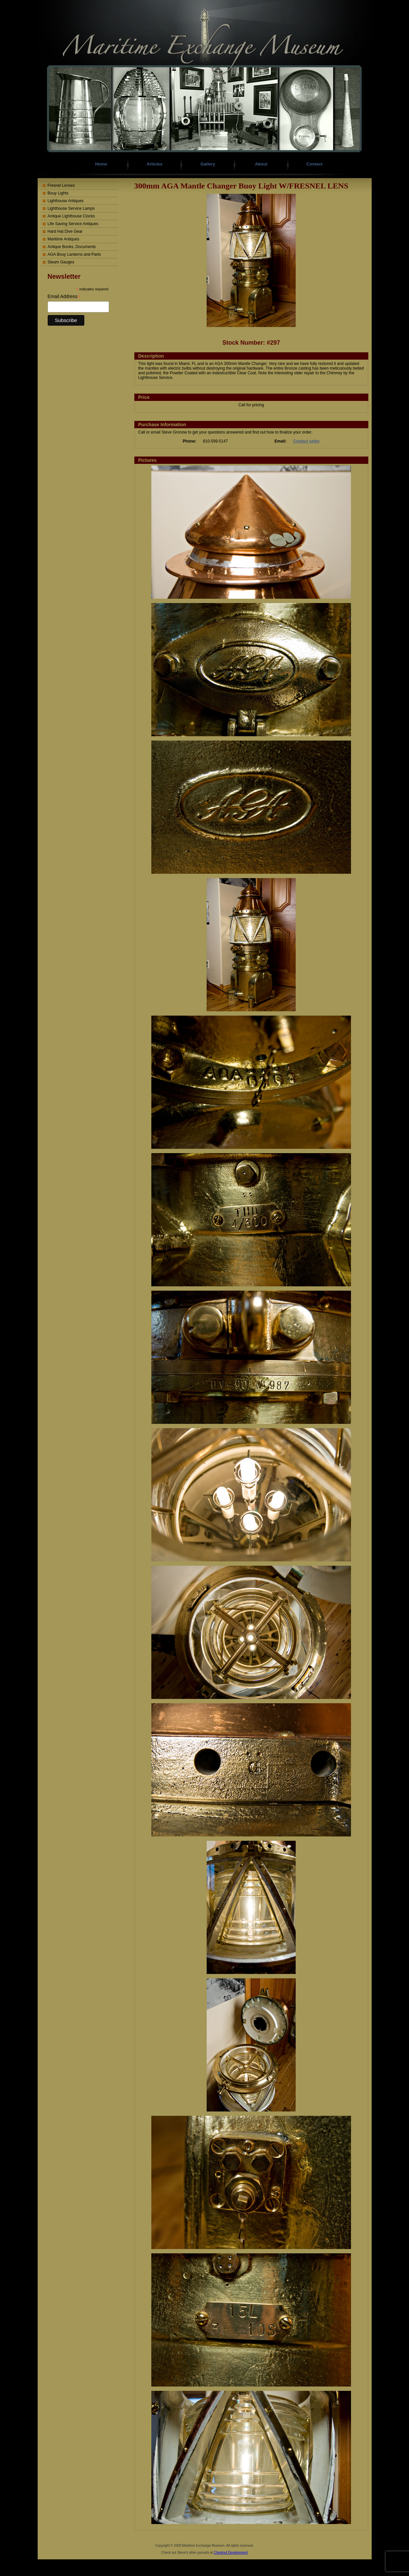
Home (101, 163)
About (261, 163)
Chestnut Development (231, 2552)
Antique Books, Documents (72, 246)
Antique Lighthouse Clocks (71, 216)
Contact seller (306, 441)
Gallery (207, 163)
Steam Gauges (61, 262)
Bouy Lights (58, 193)
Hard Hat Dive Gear (65, 231)
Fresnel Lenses (61, 185)
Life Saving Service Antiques (73, 223)
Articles (155, 163)
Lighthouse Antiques (66, 200)
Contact (314, 163)
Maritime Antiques (63, 239)
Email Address (64, 296)
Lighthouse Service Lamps (71, 208)
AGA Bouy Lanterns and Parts (74, 254)
